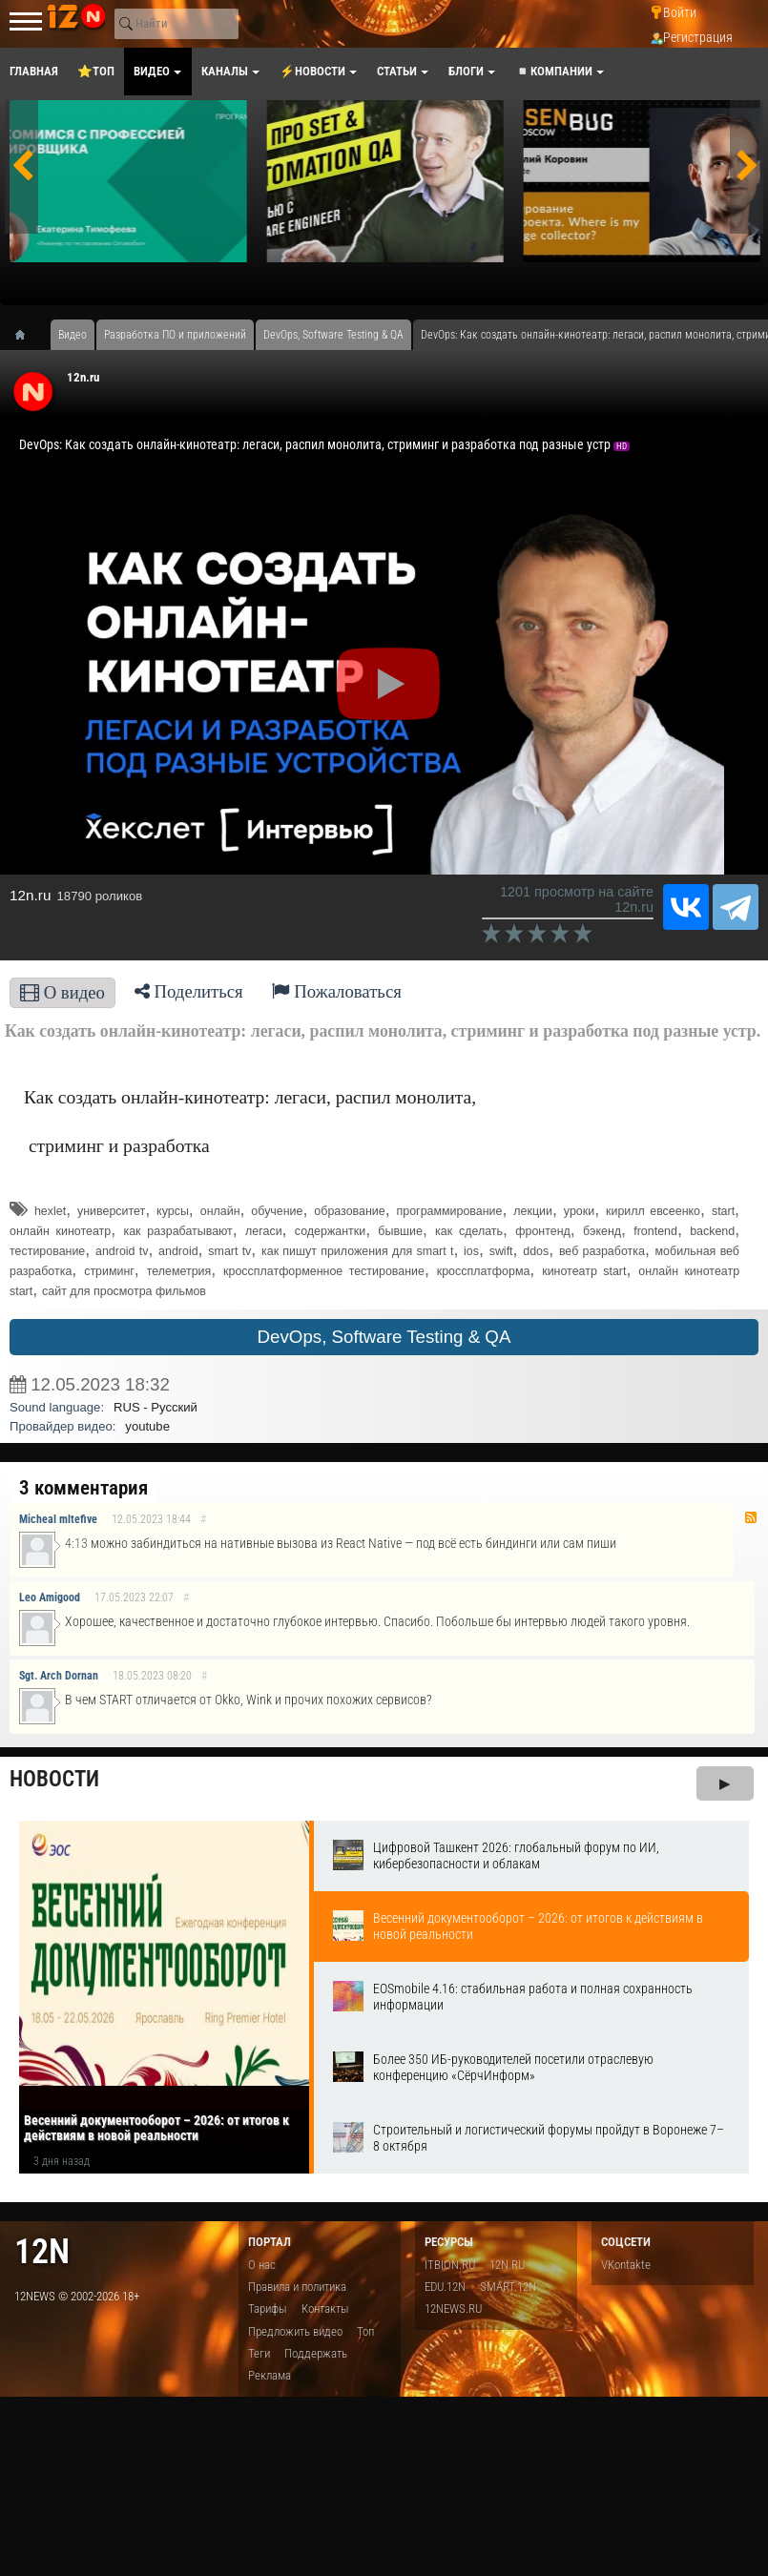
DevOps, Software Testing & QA (384, 1337)
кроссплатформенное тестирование (324, 1271)
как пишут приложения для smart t (357, 1251)
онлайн (220, 1211)
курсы (172, 1211)
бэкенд (602, 1231)
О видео (62, 992)
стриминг (109, 1271)
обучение (276, 1211)
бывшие (400, 1231)
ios (471, 1251)
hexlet (50, 1211)
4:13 (76, 1543)
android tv (121, 1251)
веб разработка (602, 1251)
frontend (655, 1231)
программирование (450, 1211)
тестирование (47, 1251)
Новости (54, 1779)
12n (42, 2251)
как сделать (469, 1231)
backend (712, 1231)
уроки (579, 1211)
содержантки (330, 1231)
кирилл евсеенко (653, 1211)
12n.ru (83, 377)
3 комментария (83, 1487)
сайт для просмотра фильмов (124, 1291)
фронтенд (543, 1231)
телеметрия (179, 1271)
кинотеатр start (584, 1271)
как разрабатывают (177, 1231)
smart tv (229, 1251)
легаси (263, 1231)
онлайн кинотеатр (60, 1231)
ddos (536, 1251)
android (178, 1251)
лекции (532, 1211)
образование (349, 1211)
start (723, 1211)
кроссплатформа (483, 1271)
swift (501, 1251)
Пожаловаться (337, 991)
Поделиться (189, 991)
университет (111, 1211)
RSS (750, 1517)
